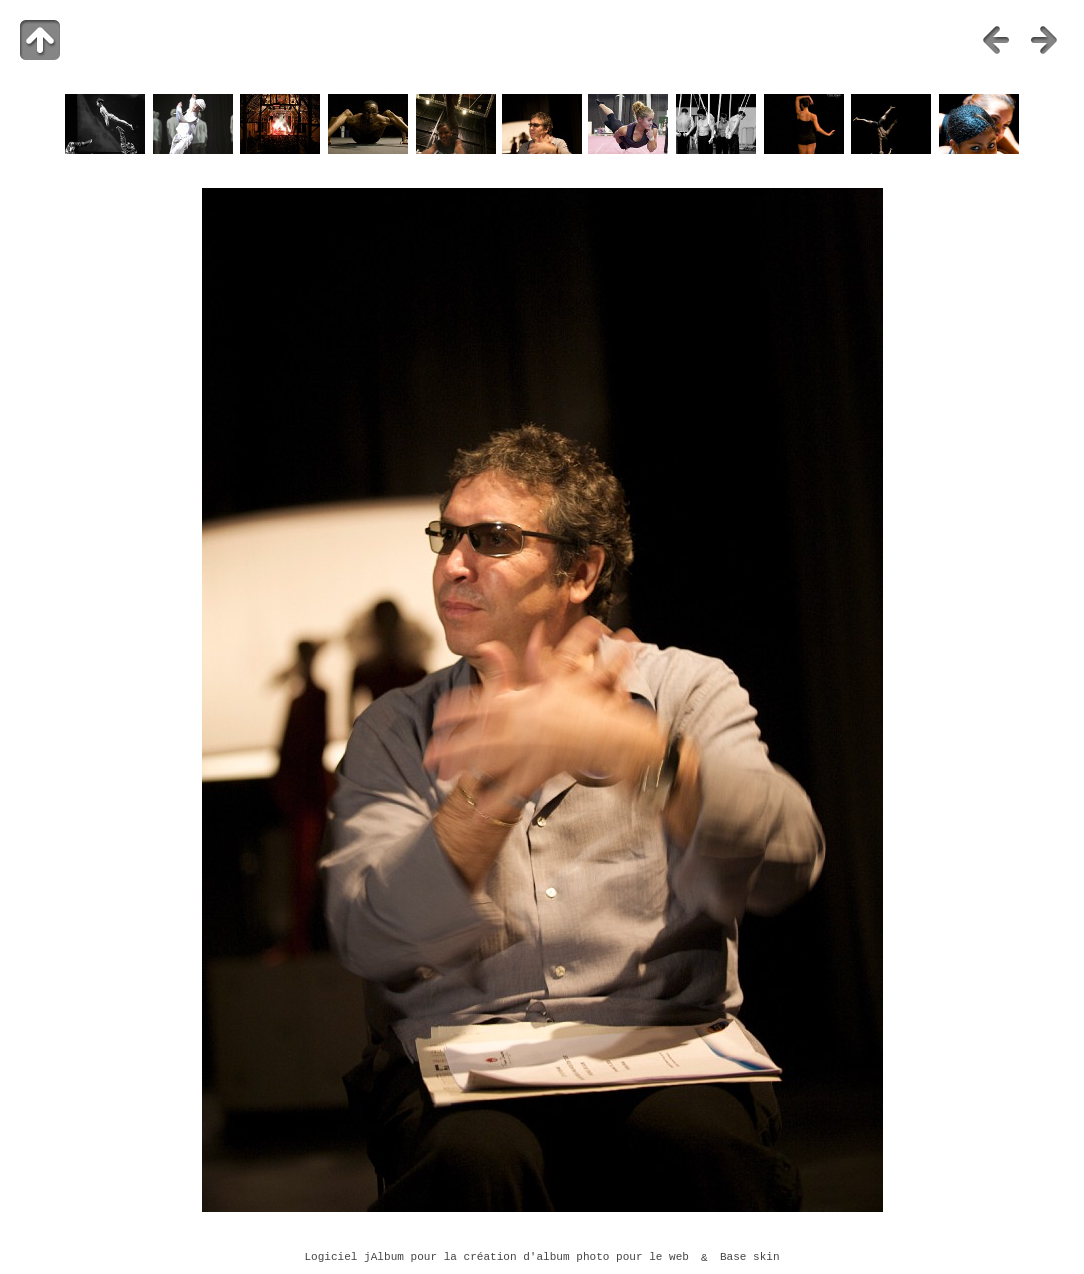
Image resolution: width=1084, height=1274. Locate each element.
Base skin (750, 1258)
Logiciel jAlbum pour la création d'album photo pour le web (496, 1258)
